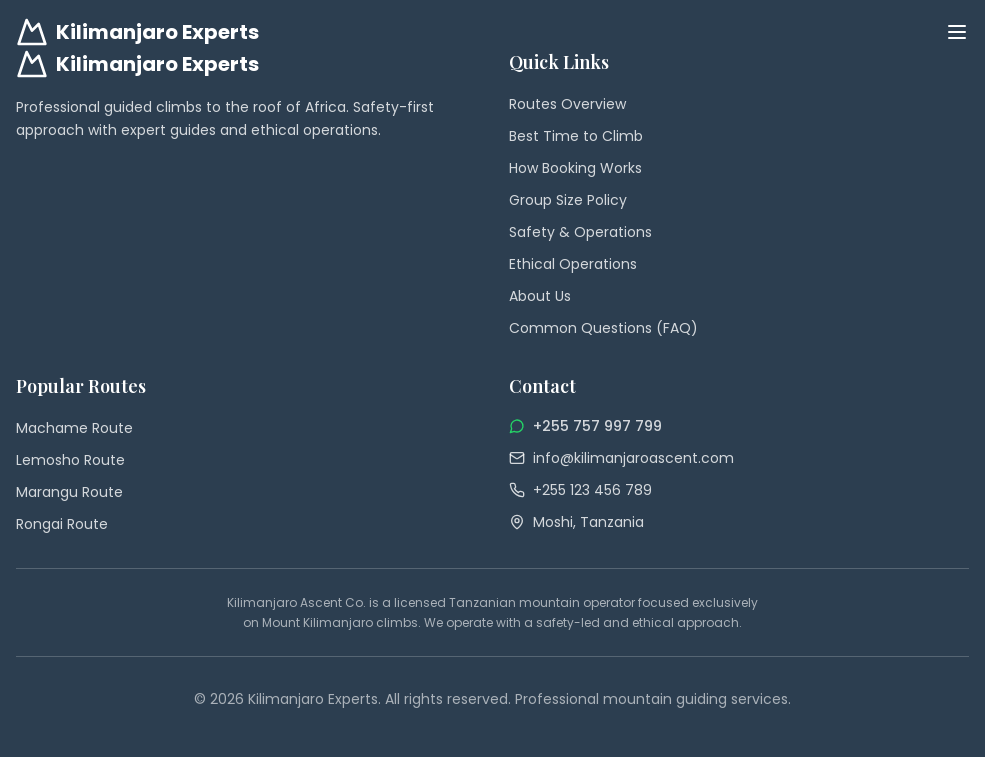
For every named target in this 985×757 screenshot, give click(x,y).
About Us (540, 296)
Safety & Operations (580, 232)
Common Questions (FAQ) (603, 328)
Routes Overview (567, 104)
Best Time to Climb (576, 136)
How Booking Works (575, 168)
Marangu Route (69, 492)
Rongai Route (62, 524)
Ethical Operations (573, 264)
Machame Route (74, 428)
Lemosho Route (70, 460)
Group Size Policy (568, 200)
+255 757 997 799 (597, 426)
